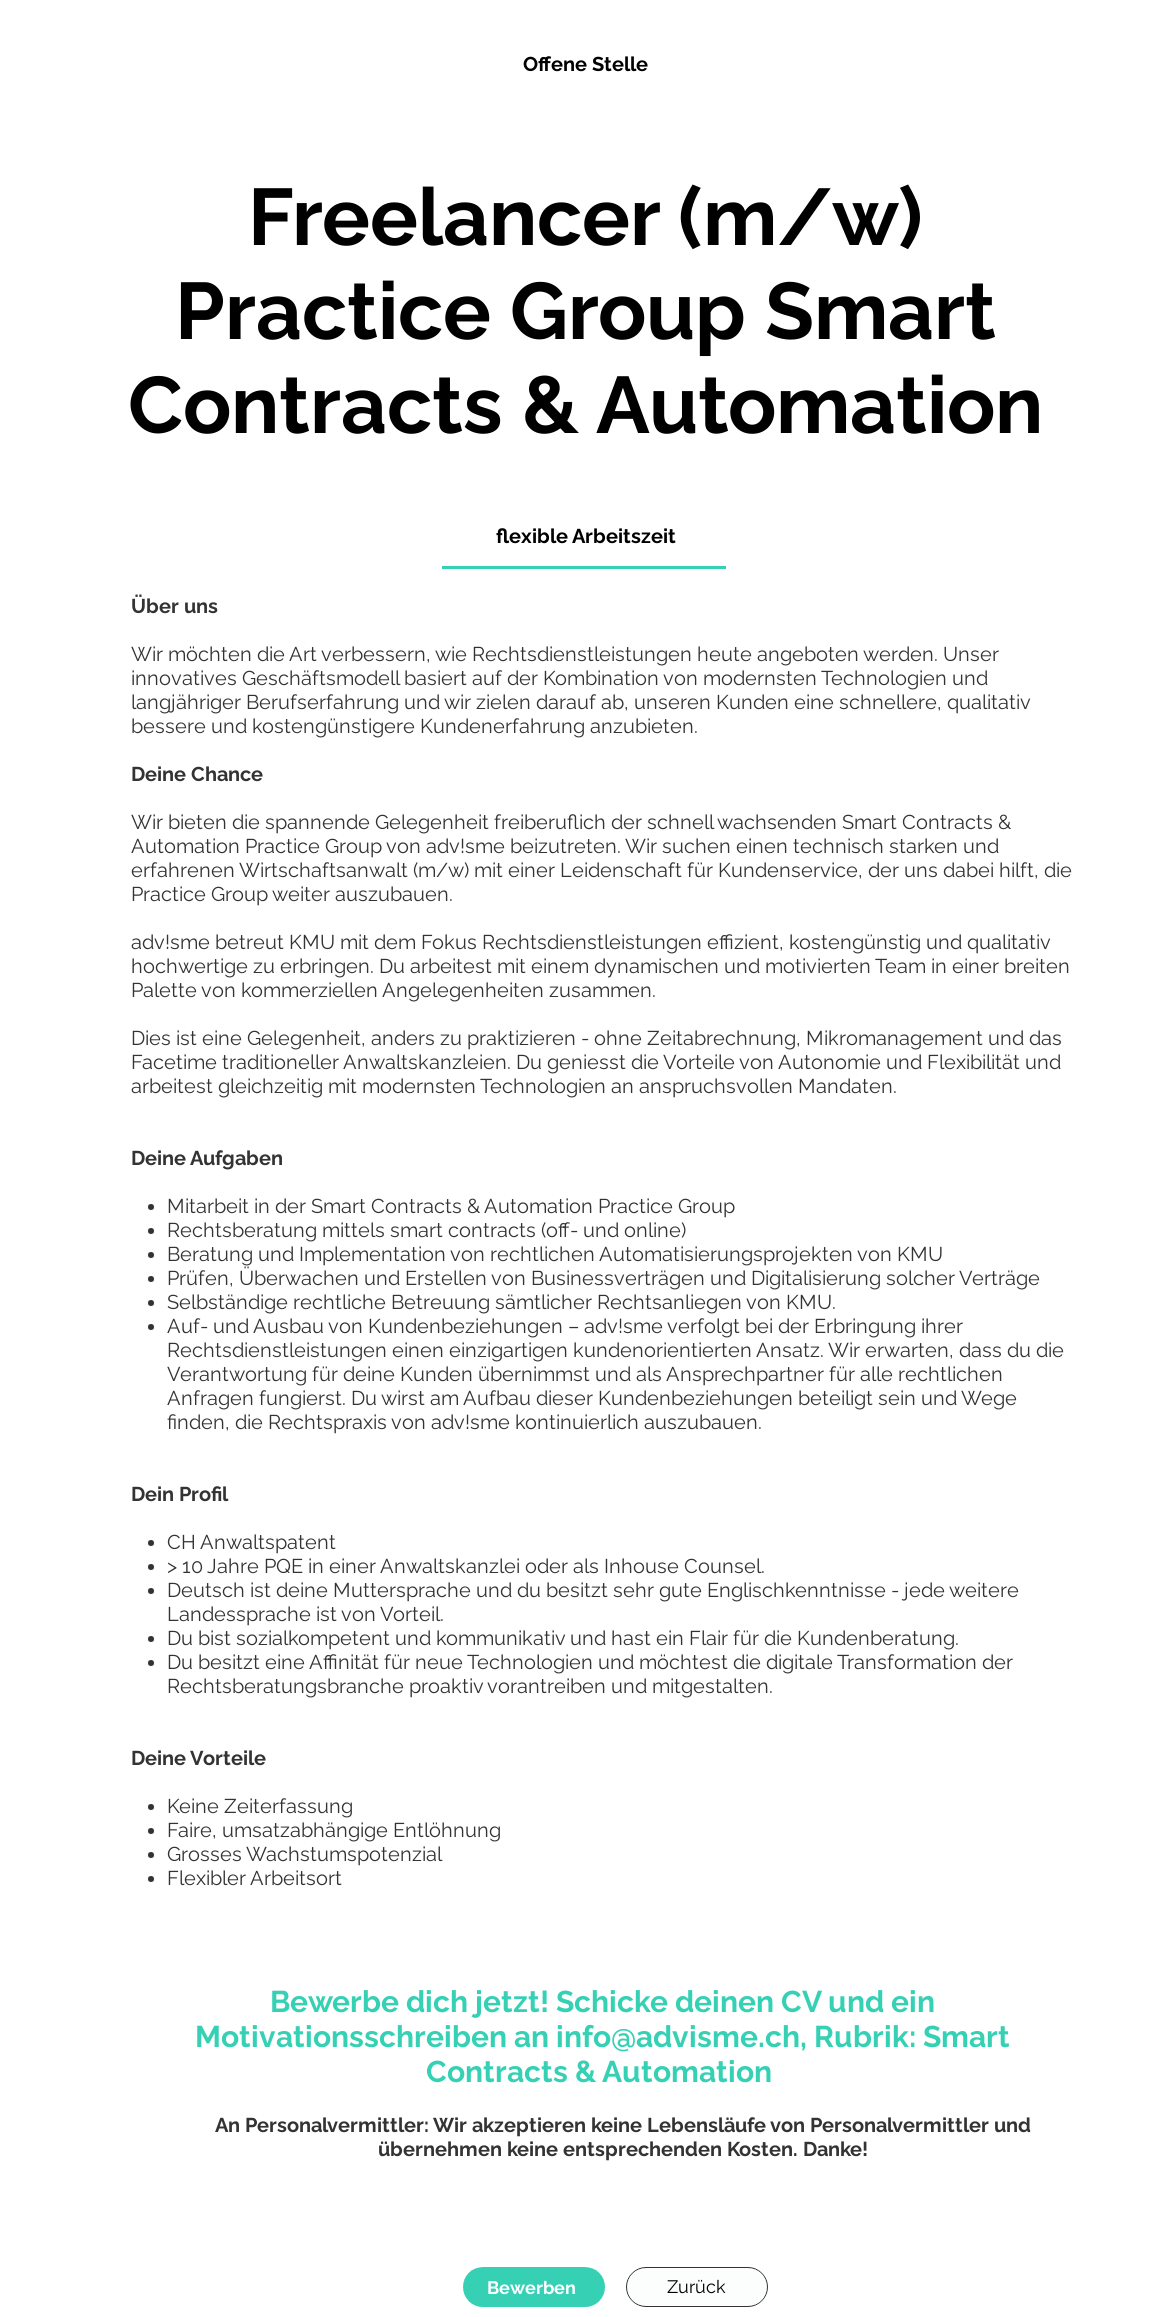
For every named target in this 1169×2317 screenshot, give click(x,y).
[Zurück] (697, 2287)
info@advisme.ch (678, 2036)
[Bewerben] (534, 2287)
